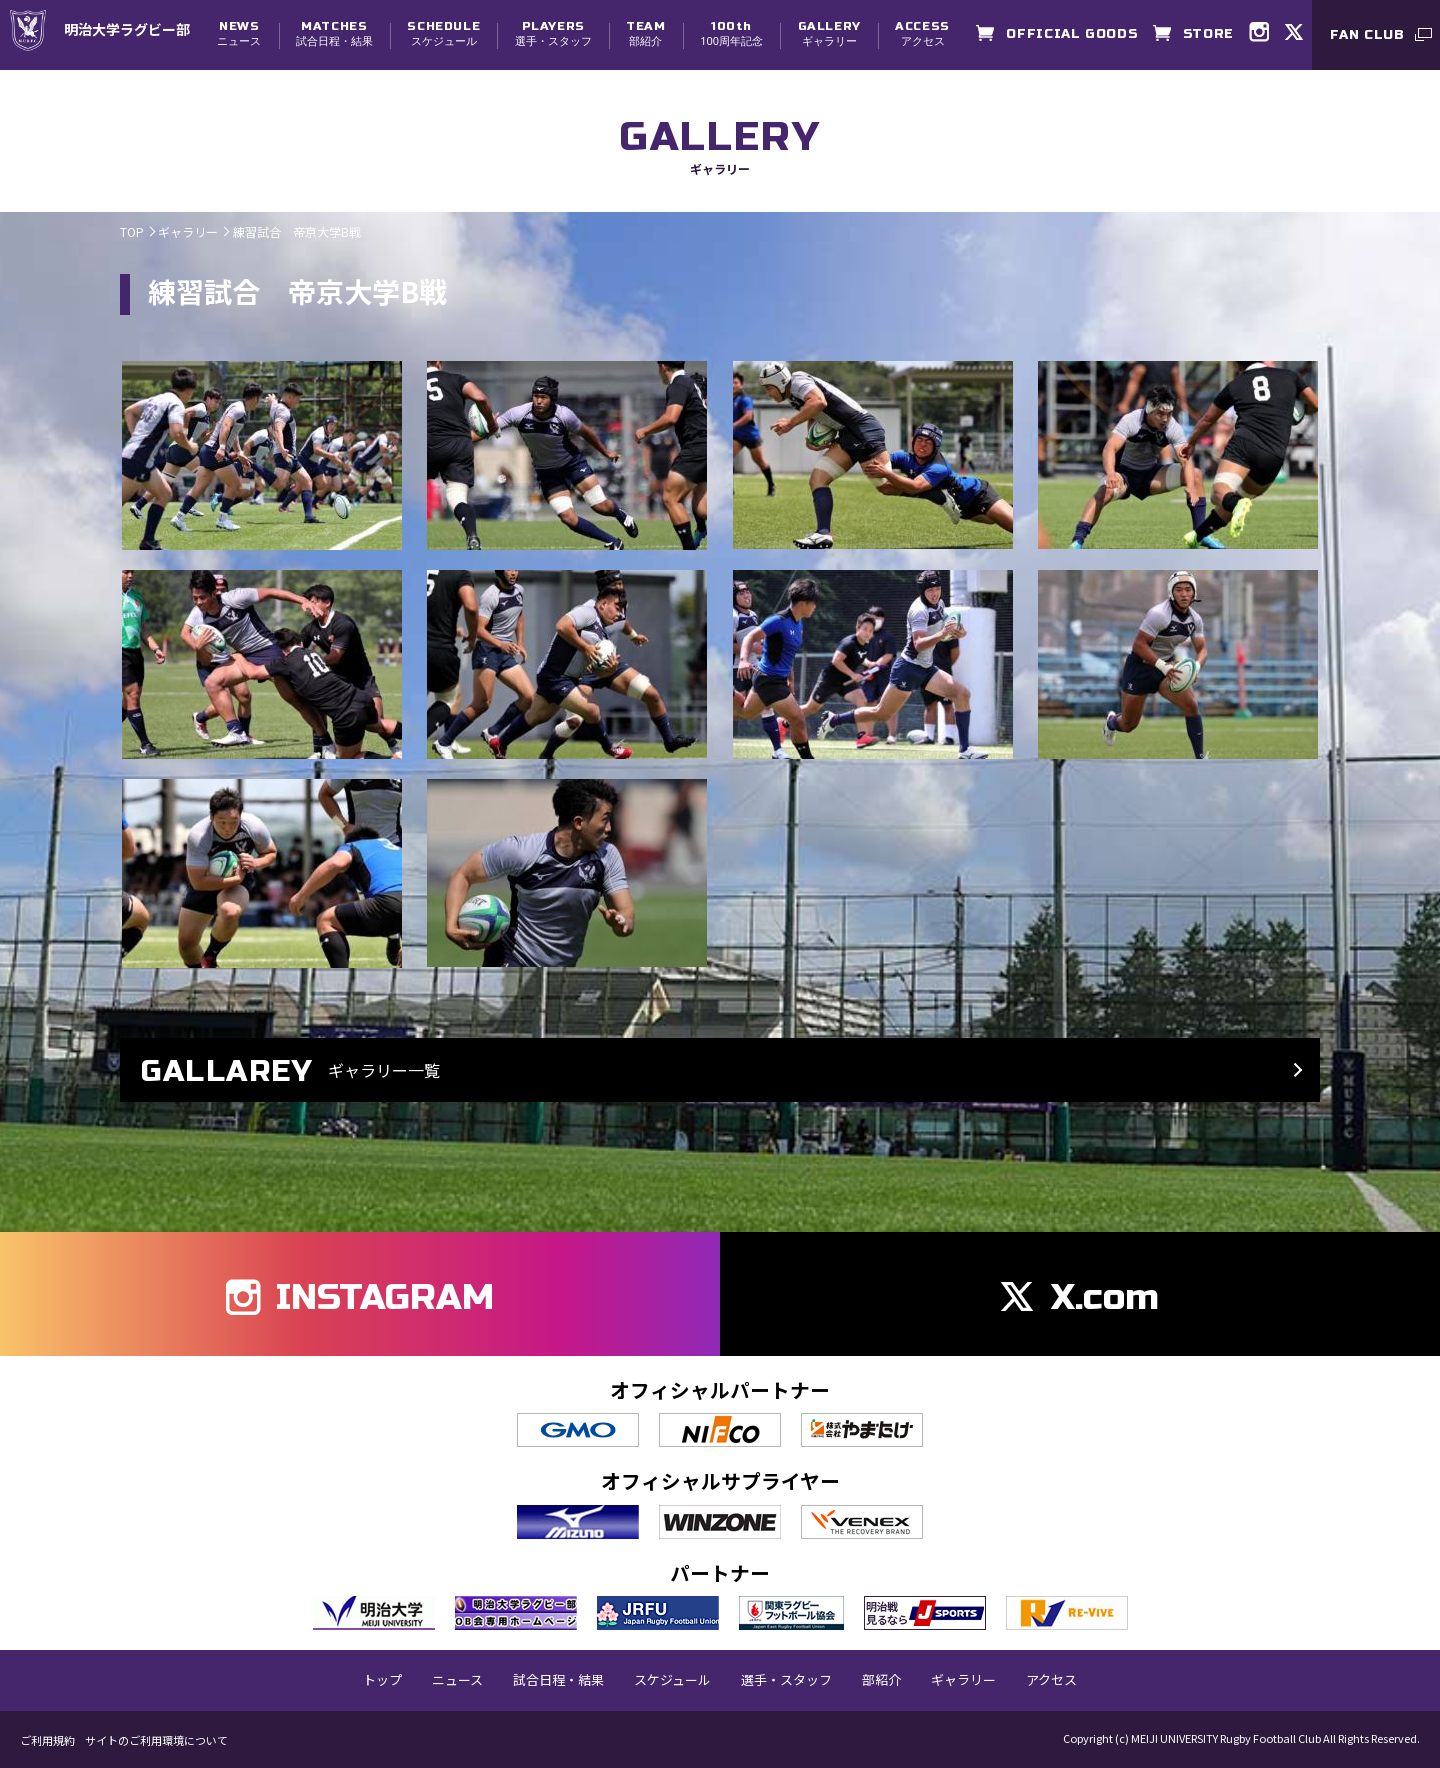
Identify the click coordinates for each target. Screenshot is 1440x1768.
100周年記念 (731, 33)
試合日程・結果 (334, 33)
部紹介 (645, 33)
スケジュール (443, 33)
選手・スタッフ (553, 33)
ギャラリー (829, 33)
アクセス (922, 33)
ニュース (239, 33)
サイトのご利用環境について (156, 1740)
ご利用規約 (47, 1740)
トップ (382, 1680)
